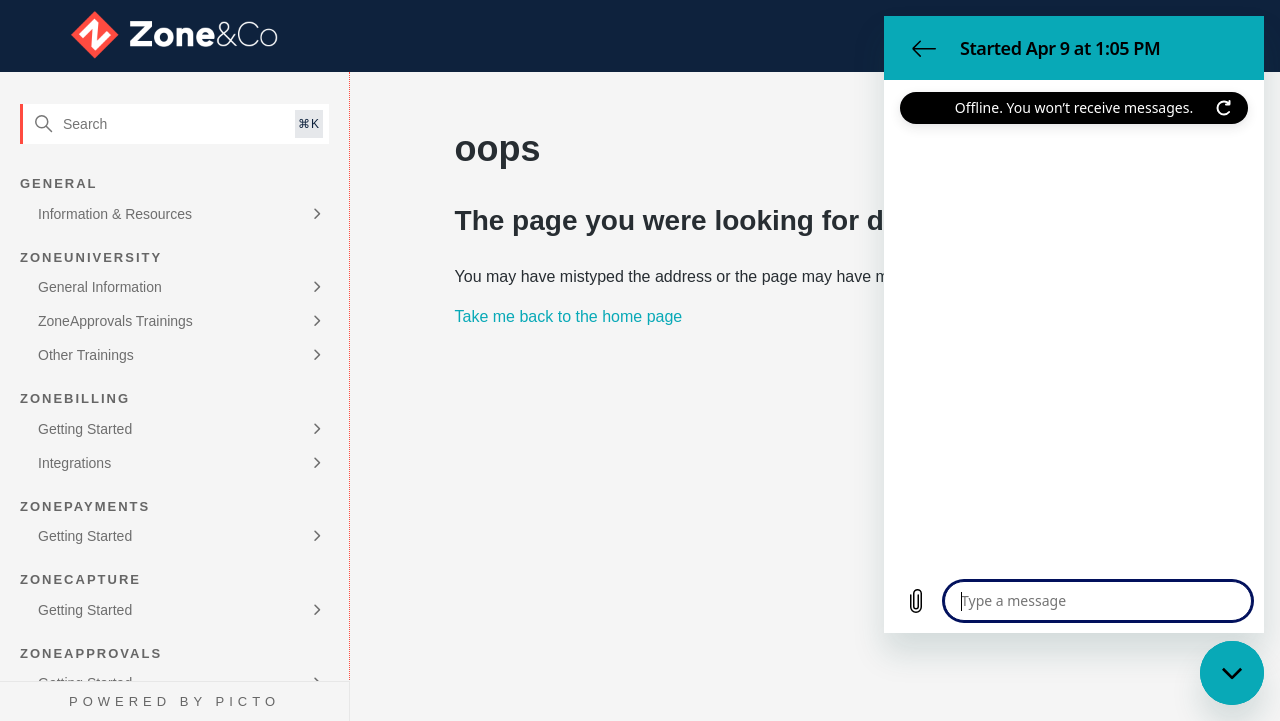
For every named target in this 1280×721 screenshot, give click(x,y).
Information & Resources (115, 214)
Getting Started (85, 429)
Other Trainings (86, 355)
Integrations (74, 463)
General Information (100, 287)
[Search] (174, 124)
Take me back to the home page (569, 316)
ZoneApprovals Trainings (115, 321)
